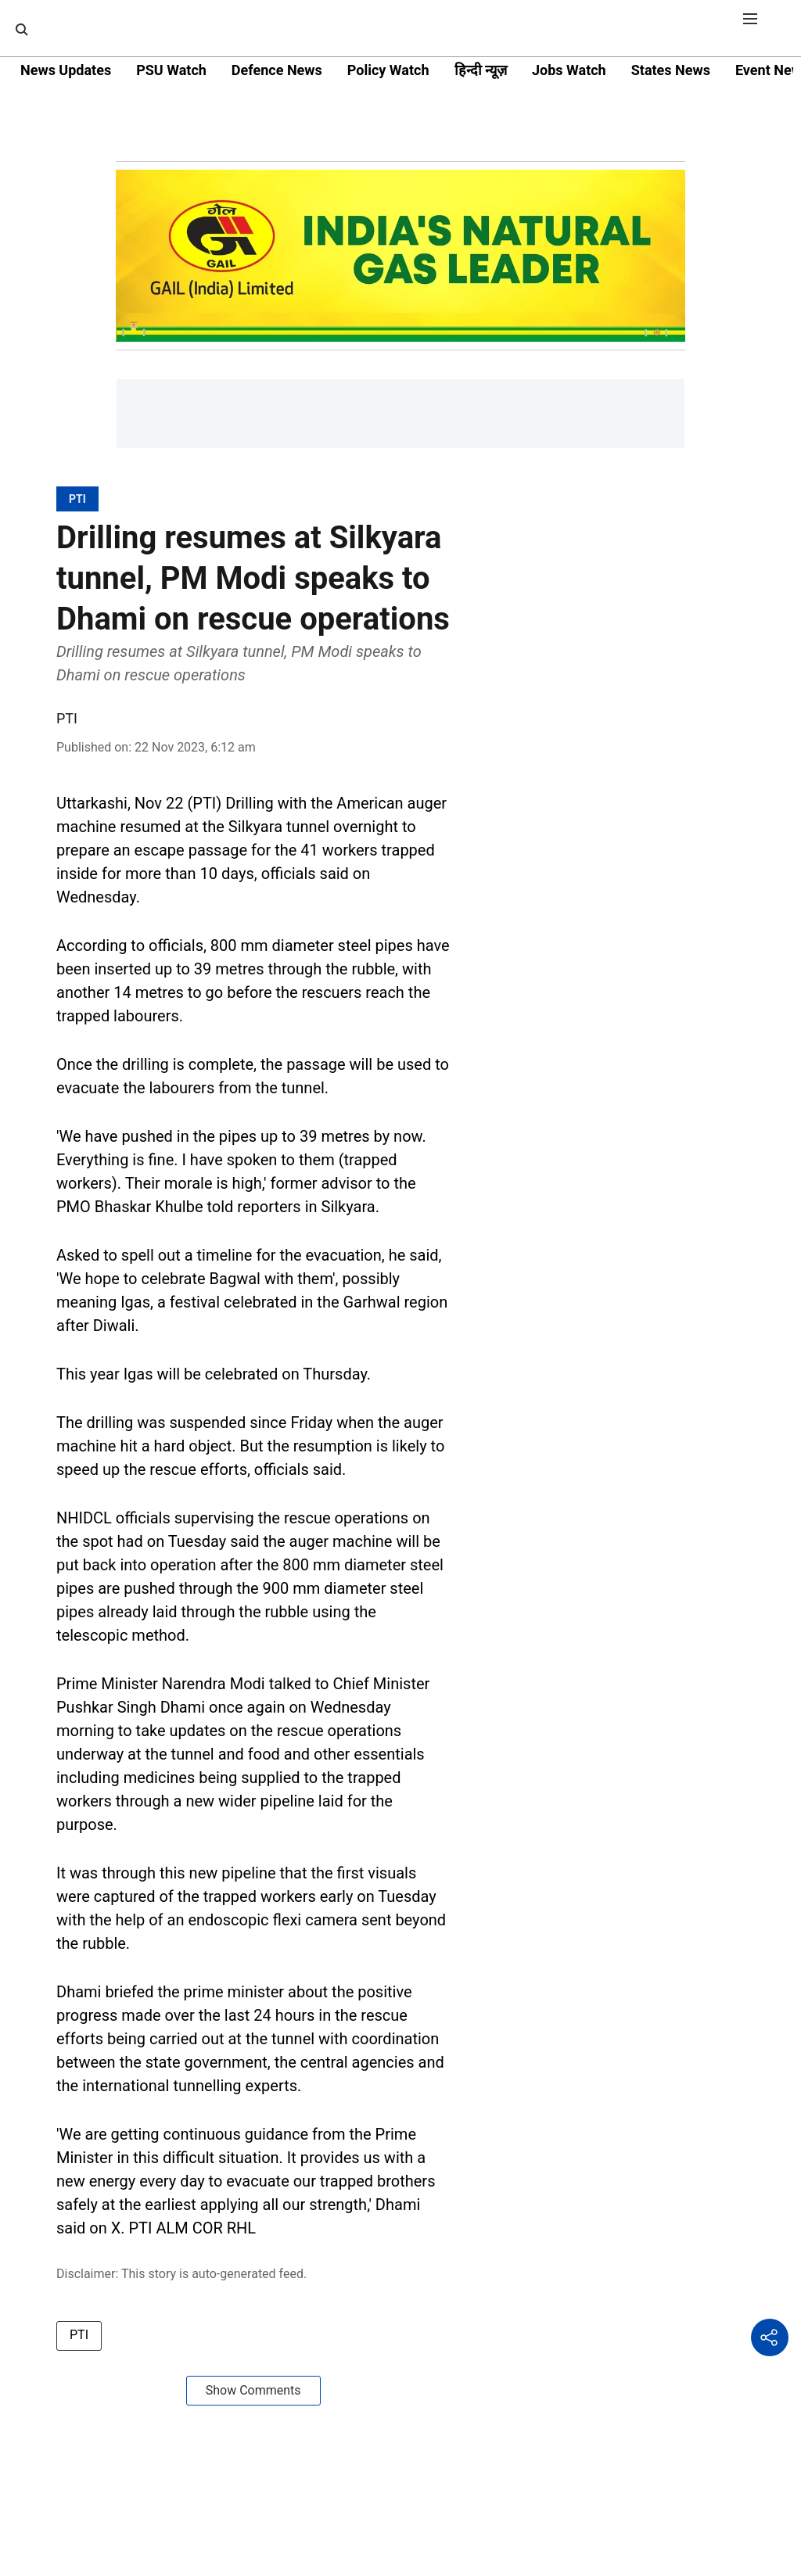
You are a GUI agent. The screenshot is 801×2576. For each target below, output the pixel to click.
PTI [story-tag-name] (79, 2334)
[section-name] (77, 498)
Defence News (277, 70)
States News (670, 70)
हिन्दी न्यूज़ (480, 70)
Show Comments (253, 2390)
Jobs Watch (569, 70)
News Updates (65, 70)
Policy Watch (388, 70)
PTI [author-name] (66, 718)
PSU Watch (171, 70)
